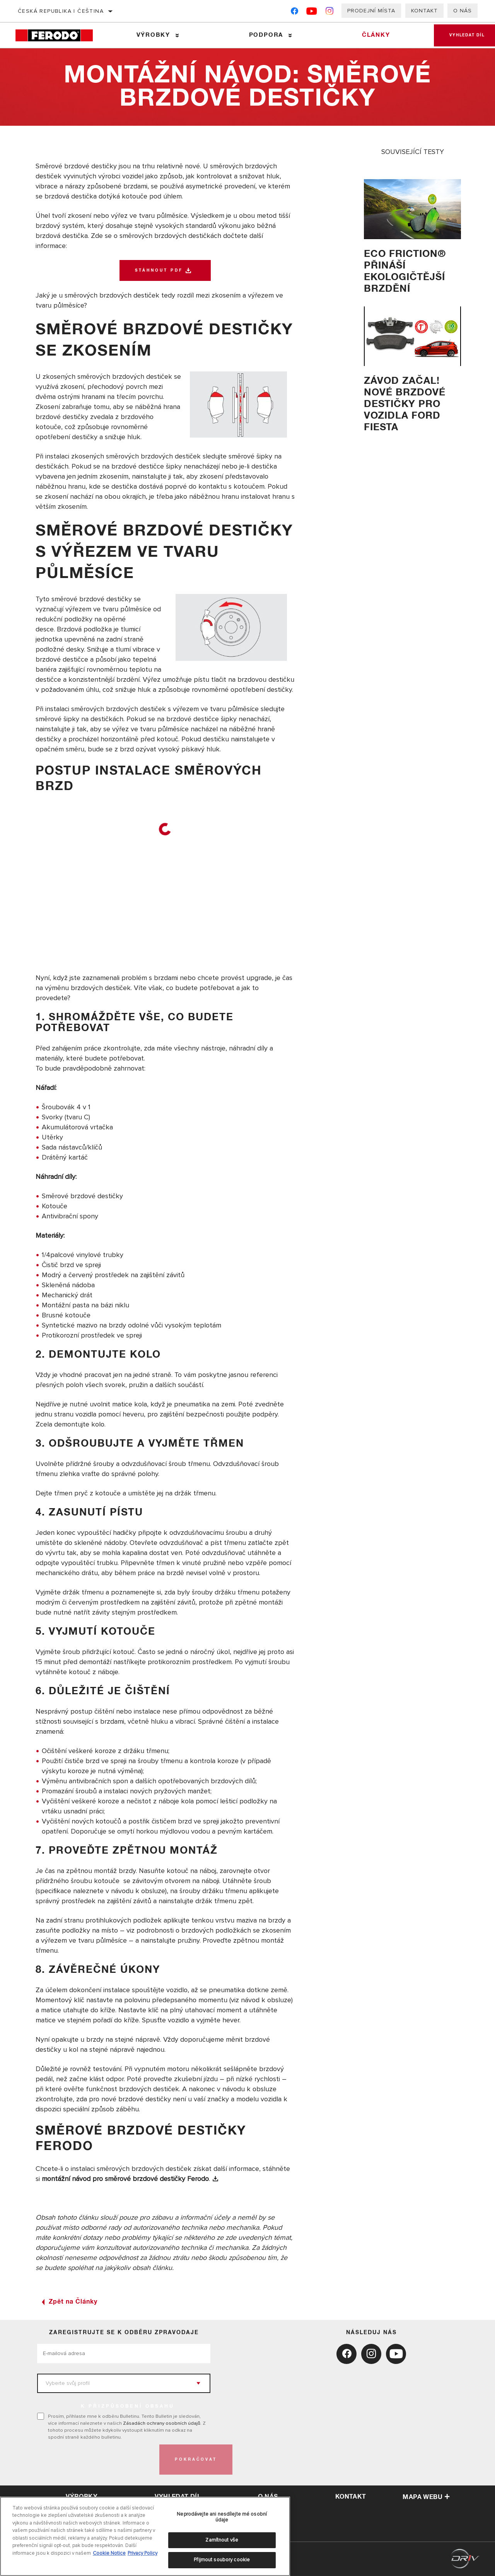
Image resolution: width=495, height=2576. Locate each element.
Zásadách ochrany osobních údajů (161, 2423)
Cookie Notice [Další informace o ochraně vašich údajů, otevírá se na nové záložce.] (109, 2553)
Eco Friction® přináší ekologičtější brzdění (405, 271)
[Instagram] (330, 12)
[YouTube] (311, 12)
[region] (145, 2536)
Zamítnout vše (221, 2540)
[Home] (59, 35)
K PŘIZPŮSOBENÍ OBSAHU (127, 2406)
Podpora (266, 35)
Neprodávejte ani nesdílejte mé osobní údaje (222, 2517)
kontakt (350, 2497)
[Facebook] (294, 12)
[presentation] (96, 2459)
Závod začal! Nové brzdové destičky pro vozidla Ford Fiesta (405, 404)
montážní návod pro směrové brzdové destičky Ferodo (125, 2178)
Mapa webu (426, 2497)
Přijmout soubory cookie (222, 2560)
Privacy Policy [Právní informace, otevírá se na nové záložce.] (142, 2553)
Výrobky (153, 35)
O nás (462, 10)
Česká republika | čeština (61, 11)
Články (376, 35)
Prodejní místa (371, 10)
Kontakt (424, 10)
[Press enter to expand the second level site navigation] (177, 35)
